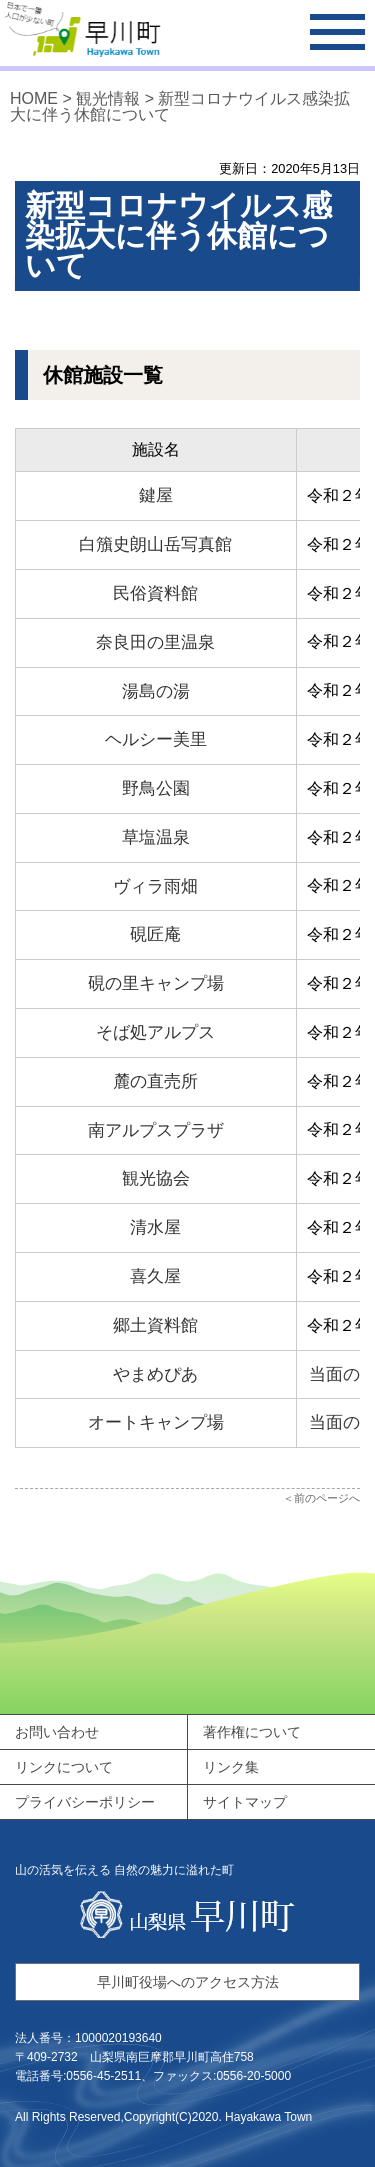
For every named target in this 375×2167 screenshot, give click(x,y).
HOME (34, 98)
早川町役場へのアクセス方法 (188, 1982)
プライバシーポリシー (85, 1802)
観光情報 (108, 98)
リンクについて (64, 1767)
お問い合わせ (57, 1732)
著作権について (252, 1732)
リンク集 (231, 1767)
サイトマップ (245, 1802)
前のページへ (327, 1498)
